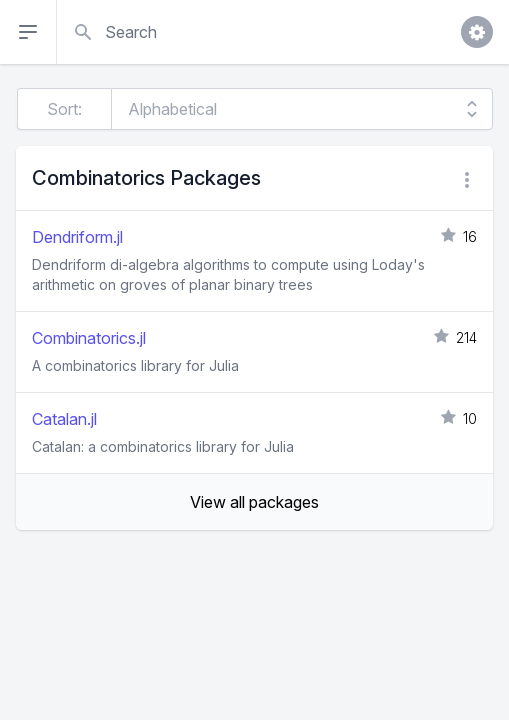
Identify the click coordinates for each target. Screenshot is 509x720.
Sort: (64, 109)
